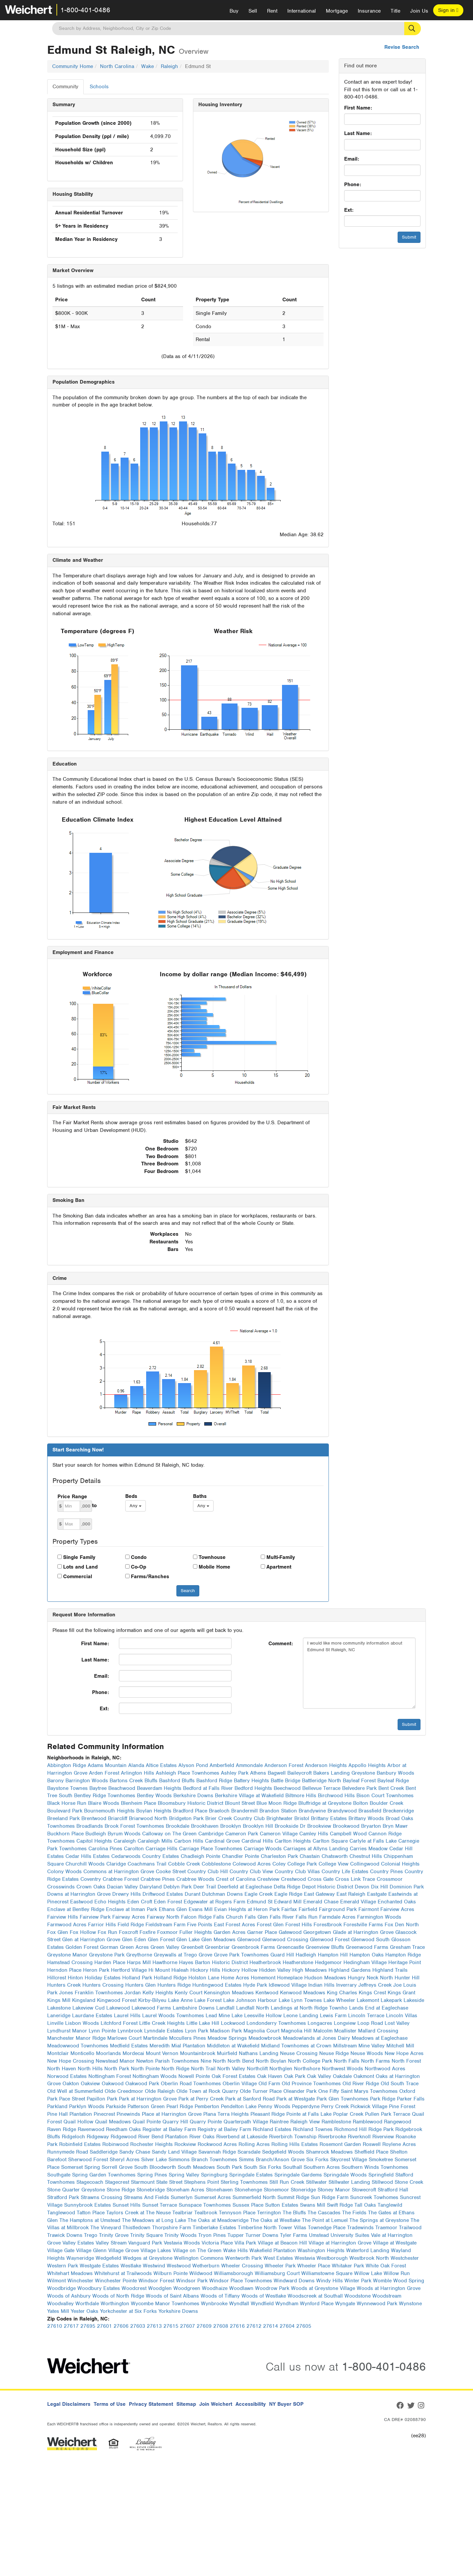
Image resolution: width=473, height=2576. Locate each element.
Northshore (307, 2068)
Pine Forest (402, 2106)
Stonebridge (151, 2189)
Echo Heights (110, 1901)
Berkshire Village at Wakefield (249, 1795)
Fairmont (368, 1909)
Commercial (77, 1576)
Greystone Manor (67, 1954)
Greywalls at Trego (175, 1954)
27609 (204, 2326)
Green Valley (164, 1947)
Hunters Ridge (174, 1985)
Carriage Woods (263, 1848)
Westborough (332, 2258)
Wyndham (286, 2303)
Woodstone (357, 2296)
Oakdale (342, 2076)
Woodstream (386, 2296)
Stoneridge (303, 2189)
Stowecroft (364, 2189)
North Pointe (145, 2068)
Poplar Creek (348, 2114)
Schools (99, 86)
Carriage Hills (161, 1848)
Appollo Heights (367, 1765)
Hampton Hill (333, 1954)
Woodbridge (61, 2288)
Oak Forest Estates (233, 2076)
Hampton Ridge (403, 1954)
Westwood (179, 2265)
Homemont (263, 1977)
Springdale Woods (345, 2174)
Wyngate (345, 2303)
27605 (303, 2326)
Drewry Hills (126, 1894)
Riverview (383, 2136)
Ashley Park (234, 1773)
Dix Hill (379, 1886)
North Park (116, 2068)
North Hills (90, 2068)
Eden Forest (168, 1901)
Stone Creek (409, 2182)
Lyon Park (196, 2030)
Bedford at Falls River (208, 1788)
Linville (55, 2023)
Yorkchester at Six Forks (128, 2311)
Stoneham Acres (185, 2189)
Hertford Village (129, 1970)
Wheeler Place (313, 2265)
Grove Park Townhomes (241, 1954)
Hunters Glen (140, 1985)
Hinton (75, 1977)
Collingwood (364, 1864)
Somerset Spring (80, 2167)
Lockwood (233, 2023)
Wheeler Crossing (242, 2265)
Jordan (133, 1992)
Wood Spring (408, 2280)
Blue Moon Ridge (276, 1803)
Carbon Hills (188, 1841)
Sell (252, 11)
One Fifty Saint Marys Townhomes (358, 2091)
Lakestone (59, 2008)
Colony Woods (64, 1871)
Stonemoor (276, 2189)
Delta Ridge (287, 1886)
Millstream (345, 2045)
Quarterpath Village (246, 2121)
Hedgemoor (328, 1962)
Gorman (109, 1947)
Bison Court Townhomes (385, 1795)
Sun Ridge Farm (329, 2197)
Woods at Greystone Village (323, 2288)
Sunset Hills (127, 2205)
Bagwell (277, 1773)
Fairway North (163, 1917)
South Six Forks (262, 2167)
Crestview (268, 1879)
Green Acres (134, 1947)
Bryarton (371, 1826)
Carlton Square (330, 1841)
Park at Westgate (295, 2099)
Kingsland (83, 2000)
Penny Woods (274, 2106)
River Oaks (202, 2136)
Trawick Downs (64, 2235)
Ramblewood (367, 2121)
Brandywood (342, 1810)
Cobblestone (216, 1864)
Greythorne (139, 1954)
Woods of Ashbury (69, 2296)
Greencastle (290, 1947)
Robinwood (115, 2144)
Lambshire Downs (194, 2008)
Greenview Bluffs (325, 1947)
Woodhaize (215, 2288)
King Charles (342, 1992)
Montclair (58, 2053)
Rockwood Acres (217, 2144)
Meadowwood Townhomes (77, 2045)
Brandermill (244, 1810)
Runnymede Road (67, 2152)
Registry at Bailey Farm (224, 2129)
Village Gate (60, 2250)
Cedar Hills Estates (87, 1856)
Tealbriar (182, 2212)
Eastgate (377, 1894)
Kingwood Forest (117, 2000)
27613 (154, 2326)
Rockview (185, 2144)
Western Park (62, 2265)
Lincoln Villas (401, 2015)
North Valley (231, 2068)
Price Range (72, 1496)
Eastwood (81, 1901)
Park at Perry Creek (201, 2099)
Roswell (372, 2144)
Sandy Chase (134, 2152)
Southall (292, 2167)
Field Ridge (131, 1924)
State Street (169, 2182)
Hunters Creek (64, 1985)
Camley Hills (313, 1833)
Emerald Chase (320, 1901)
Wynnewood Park (377, 2303)
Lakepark (391, 2000)
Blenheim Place (138, 1803)
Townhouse (212, 1557)
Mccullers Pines (187, 2038)
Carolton (134, 1848)
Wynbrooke (214, 2303)
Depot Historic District (327, 1886)
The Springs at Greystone (379, 2220)
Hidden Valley (275, 1970)
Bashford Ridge (214, 1780)
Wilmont (56, 2280)
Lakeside (414, 2000)
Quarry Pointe (206, 2121)
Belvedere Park (359, 1788)
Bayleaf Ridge (393, 1780)
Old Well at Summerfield (75, 2091)
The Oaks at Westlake (275, 2220)
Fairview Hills (62, 1917)
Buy (234, 11)
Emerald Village (358, 1901)
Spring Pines (152, 2174)
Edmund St (259, 1901)
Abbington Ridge (66, 1765)
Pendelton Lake (238, 2106)
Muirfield (227, 2053)
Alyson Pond (193, 1765)
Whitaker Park (348, 2265)
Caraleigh (125, 1841)
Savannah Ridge (217, 2152)
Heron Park (96, 1970)
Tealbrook (205, 2212)
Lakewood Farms (151, 2008)
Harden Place (109, 1962)
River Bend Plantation (163, 2136)
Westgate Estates (99, 2265)
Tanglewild (390, 2205)
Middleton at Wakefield (233, 2045)
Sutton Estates (281, 2205)
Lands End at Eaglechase (378, 2008)
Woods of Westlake (263, 2296)
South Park (229, 2167)
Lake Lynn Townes (300, 2000)
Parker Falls (411, 2099)
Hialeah (180, 1970)
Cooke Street (171, 1871)
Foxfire (147, 1932)
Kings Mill (58, 2000)
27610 (54, 2326)
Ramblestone (336, 2121)
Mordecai (133, 2053)
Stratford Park (63, 2197)
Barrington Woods (86, 1780)
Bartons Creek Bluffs (133, 1780)
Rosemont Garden (340, 2144)
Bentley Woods (154, 1795)
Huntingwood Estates (216, 1985)
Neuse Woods (366, 2053)
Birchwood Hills (336, 1795)
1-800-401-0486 (85, 10)
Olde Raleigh (160, 2091)
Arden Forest (104, 1773)
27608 (220, 2326)
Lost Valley (397, 2023)
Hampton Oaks (366, 1954)
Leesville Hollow (263, 2015)
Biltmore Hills (300, 1795)
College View (333, 1864)
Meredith (159, 2045)
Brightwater (279, 1818)
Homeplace (290, 1977)
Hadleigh (306, 1954)
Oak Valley (319, 2076)
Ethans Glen (173, 1909)
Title (395, 11)
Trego (90, 2235)
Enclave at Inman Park (131, 1909)
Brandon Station (278, 1810)
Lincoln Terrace (366, 2015)
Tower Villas (292, 2227)
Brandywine (312, 1810)
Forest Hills (298, 1924)
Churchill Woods (85, 1864)
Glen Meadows (218, 1939)
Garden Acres (229, 1932)
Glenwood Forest (329, 1939)
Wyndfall (239, 2303)
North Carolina (117, 66)
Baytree (98, 1788)
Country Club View (251, 1871)
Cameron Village (279, 1833)
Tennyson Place (237, 2212)
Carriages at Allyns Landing (315, 1848)
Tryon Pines (212, 2235)
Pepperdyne (306, 2106)
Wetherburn (206, 2265)
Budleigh (95, 1833)
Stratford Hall (393, 2189)
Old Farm (269, 2083)
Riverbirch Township (293, 2136)
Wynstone (410, 2303)
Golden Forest (81, 1947)
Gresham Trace (407, 1947)
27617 (71, 2326)
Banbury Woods (395, 1773)
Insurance (369, 11)
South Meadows (196, 2167)
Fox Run (107, 1932)
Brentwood (93, 1818)
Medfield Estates (129, 2045)
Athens (258, 1773)
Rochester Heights (151, 2144)
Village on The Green (197, 2250)
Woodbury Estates (98, 2288)
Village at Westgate (395, 2243)
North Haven (61, 2068)
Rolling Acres (254, 2144)
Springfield (381, 2174)
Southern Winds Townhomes (374, 2167)
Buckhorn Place (65, 1833)
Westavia (305, 2258)
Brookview (319, 1826)
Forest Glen (270, 1924)
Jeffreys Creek (375, 1985)
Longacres (320, 2023)
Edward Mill (288, 1901)
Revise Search (401, 47)
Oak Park (294, 2076)
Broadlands (89, 1826)
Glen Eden (134, 1939)
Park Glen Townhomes (342, 2099)
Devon (362, 1886)
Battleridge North (321, 1780)
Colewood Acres (252, 1864)
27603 (137, 2326)
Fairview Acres (397, 1909)
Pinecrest (104, 2114)
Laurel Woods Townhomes (173, 2015)
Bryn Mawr (395, 1826)
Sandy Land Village (174, 2152)
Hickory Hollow (239, 1970)
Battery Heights (251, 1780)
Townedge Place (326, 2227)
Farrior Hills (102, 1924)
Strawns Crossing (101, 2197)
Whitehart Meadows (70, 2273)
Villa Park (245, 2243)
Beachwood (121, 1788)
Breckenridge (398, 1810)
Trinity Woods (180, 2235)
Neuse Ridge (334, 2053)
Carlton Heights (293, 1841)
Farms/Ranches (150, 1576)
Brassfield (369, 1810)
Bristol (301, 1818)
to (94, 1505)
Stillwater (316, 2182)
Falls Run (307, 1917)
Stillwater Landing (349, 2182)
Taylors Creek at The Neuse (138, 2212)
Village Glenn (91, 2250)
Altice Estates (161, 1765)
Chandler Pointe (240, 1856)
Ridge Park (381, 2129)
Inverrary (346, 1985)
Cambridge (211, 1833)
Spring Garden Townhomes (104, 2174)
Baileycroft (299, 1773)
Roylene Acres (399, 2144)
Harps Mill (139, 1962)
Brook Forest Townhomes (134, 1826)
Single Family (79, 1557)
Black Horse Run (66, 1803)
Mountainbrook (197, 2053)
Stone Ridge (121, 2189)
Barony (55, 1780)
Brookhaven (205, 1826)
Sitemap (186, 2404)
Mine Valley (371, 2045)
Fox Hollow (83, 1932)
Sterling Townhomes (244, 2182)
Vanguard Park (145, 2243)
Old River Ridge (360, 2083)
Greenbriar (217, 1947)
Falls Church (228, 1917)
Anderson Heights (326, 1765)
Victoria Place (217, 2243)
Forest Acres (240, 1924)
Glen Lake (188, 1939)
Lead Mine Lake (224, 2015)
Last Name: (358, 133)
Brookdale (177, 1826)
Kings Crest (372, 1992)
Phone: (352, 184)
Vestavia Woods (182, 2243)
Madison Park (226, 2030)
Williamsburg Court (277, 2273)
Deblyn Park (177, 1886)
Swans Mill (312, 2205)
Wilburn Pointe (170, 2273)
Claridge (116, 1864)
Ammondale (249, 1765)
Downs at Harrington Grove (79, 1894)
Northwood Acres (385, 2068)
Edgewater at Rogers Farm (214, 1901)
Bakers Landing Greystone (344, 1773)
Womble (382, 2280)
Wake (147, 66)
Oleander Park (300, 2091)
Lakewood (118, 2008)
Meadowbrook (264, 2038)
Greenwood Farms (367, 1947)
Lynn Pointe (102, 2030)
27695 (87, 2326)
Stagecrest (117, 2182)
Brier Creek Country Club (235, 1818)
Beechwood (287, 1788)
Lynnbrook (130, 2030)
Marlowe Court (124, 2038)
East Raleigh (350, 1894)
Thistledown (136, 2227)
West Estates (278, 2258)
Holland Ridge (170, 1977)
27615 (170, 2326)
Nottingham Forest (109, 2076)
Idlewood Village (288, 1985)
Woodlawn (241, 2288)
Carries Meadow (369, 1848)
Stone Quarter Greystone (76, 2189)
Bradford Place (190, 1810)
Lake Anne (180, 2000)
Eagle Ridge (288, 1894)
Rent (272, 11)
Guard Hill (282, 1954)
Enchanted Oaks (397, 1901)
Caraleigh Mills (155, 1841)
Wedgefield (108, 2258)
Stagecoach (89, 2182)
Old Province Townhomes (311, 2083)
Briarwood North (148, 1818)
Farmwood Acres (66, 1924)
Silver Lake (154, 2159)
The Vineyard (105, 2227)
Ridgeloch (73, 2136)
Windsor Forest (156, 2280)
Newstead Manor (115, 2061)
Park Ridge (382, 2099)
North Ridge (175, 2068)
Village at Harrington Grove (340, 2243)
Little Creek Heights (162, 2023)
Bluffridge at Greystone (324, 1803)
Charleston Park (279, 1856)
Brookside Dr (290, 1826)
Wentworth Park (243, 2258)
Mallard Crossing (378, 2030)
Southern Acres (322, 2167)
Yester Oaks (84, 2311)
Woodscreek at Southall (315, 2296)
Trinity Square (146, 2235)
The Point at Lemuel (325, 2220)
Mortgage (337, 11)
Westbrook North (369, 2258)
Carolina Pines (105, 1848)
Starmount (142, 2182)
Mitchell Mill (400, 2045)
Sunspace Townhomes (205, 2205)
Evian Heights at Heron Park (247, 1909)
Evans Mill (201, 1909)
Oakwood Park (142, 2083)
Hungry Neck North (370, 1977)
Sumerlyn (182, 2197)
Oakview (90, 2083)
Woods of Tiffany (220, 2296)
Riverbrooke (332, 2136)
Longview (345, 2023)
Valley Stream (111, 2243)
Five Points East (205, 1924)
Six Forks (317, 2159)
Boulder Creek (386, 1803)
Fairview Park (95, 1917)
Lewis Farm (333, 2015)
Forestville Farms (363, 1924)
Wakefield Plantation (272, 2250)
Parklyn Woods (86, 2106)
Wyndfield (262, 2303)
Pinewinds (128, 2114)
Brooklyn (230, 1826)
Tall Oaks (365, 2205)
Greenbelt (192, 1947)
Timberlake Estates (214, 2227)
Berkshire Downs (193, 1795)
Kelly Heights (157, 1992)
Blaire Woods (103, 1803)
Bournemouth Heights (109, 1810)
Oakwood (113, 2083)
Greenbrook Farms (253, 1947)
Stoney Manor (334, 2189)
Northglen (280, 2068)
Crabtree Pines (158, 1879)
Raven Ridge (61, 2129)
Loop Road (370, 2023)
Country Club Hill (207, 1871)
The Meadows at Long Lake (154, 2220)
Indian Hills (321, 1985)
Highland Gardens (350, 1970)
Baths (200, 1496)
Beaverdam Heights (159, 1788)
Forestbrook (328, 1924)
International (301, 11)
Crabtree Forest (121, 1879)
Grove (205, 1954)
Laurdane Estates (92, 2015)
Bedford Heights (253, 1788)
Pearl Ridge (179, 2106)
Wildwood (200, 2273)
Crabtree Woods (195, 1879)
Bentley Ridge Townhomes (104, 1795)
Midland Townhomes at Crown (296, 2045)
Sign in (448, 10)
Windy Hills (329, 2280)
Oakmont (363, 2076)
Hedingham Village (365, 1962)
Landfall (225, 2008)
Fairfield (308, 1909)
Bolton (360, 1803)
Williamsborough (233, 2273)
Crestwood (293, 1879)
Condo (138, 1557)
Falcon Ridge (196, 1917)
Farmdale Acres (337, 1917)
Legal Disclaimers (68, 2404)
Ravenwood (91, 2129)
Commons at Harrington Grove (118, 1871)
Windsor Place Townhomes (240, 2280)
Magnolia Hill (296, 2030)
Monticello (82, 2053)
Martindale (155, 2038)
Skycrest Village (348, 2159)
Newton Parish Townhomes (167, 2061)
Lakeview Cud (88, 2008)
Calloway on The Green (169, 1833)
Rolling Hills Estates (294, 2144)
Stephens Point (201, 2182)
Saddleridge (104, 2152)
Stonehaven (219, 2189)
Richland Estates (272, 2129)
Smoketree (381, 2159)
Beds (131, 1496)
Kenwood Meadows (302, 1992)
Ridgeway (98, 2136)
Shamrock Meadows (329, 2152)
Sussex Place (248, 2205)
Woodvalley (60, 2303)
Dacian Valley (122, 1886)
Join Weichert (215, 2404)
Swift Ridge (340, 2205)
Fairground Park (338, 1909)
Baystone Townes (67, 1788)
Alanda (136, 1765)
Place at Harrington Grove (172, 2114)
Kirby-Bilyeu (152, 2000)
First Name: (358, 108)
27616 (237, 2326)
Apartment (278, 1567)
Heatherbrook (265, 1962)
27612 (253, 2326)
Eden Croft (139, 1901)
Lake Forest (208, 2000)
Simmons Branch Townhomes (202, 2159)
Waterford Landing (367, 2250)
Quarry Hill (175, 2121)
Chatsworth (335, 1856)
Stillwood (382, 2182)
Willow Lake (368, 2273)
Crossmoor (390, 1879)
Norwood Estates (67, 2076)
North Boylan (271, 2061)
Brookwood (346, 1826)
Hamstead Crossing (70, 1962)
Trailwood (410, 2227)
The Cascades (324, 2212)
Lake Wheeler (339, 2000)
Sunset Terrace (159, 2205)
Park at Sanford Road (250, 2099)
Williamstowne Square (326, 2273)
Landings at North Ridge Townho (309, 2008)
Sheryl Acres (125, 2159)
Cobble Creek (184, 1864)
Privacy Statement (151, 2404)
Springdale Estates (251, 2174)
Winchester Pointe (116, 2280)
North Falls (346, 2061)
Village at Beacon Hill (282, 2243)
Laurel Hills (127, 2015)
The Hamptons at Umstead (89, 2220)
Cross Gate (320, 1879)
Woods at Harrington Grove (389, 2288)
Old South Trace (400, 2083)
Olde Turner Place (261, 2091)
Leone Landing (300, 2015)
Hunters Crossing (103, 1985)
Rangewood (397, 2121)
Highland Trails (390, 1970)
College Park (302, 1864)
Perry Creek (335, 2106)
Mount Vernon (162, 2053)
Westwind (154, 2265)
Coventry (90, 1879)
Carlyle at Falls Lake (373, 1841)
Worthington (115, 2303)
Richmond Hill (350, 2129)
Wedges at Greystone (147, 2258)
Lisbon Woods (82, 2023)
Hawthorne (164, 1962)
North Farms (375, 2061)
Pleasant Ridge (267, 2114)
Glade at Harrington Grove (363, 1932)
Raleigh (169, 66)
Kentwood (266, 1992)
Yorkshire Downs (178, 2311)
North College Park (310, 2061)
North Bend (241, 2061)
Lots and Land (80, 1567)
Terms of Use (110, 2404)
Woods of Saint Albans (172, 2296)
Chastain (310, 1856)
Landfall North (252, 2008)
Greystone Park (107, 1954)
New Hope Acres (404, 2053)
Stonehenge (248, 2189)
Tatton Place (91, 2212)
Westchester (405, 2258)
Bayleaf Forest (359, 1780)
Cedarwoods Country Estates (145, 1856)
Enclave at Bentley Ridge (75, 1909)
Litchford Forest (119, 2023)
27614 (270, 2326)
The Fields (354, 2212)
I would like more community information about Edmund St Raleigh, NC (359, 1673)
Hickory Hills (205, 1970)
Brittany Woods (366, 1818)
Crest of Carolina (235, 1879)
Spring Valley (184, 2174)
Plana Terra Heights (226, 2114)
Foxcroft (128, 1932)
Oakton (70, 2083)
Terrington (269, 2212)
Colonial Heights (400, 1864)
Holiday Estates (103, 1977)
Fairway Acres (128, 1917)
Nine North (213, 2061)
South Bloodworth (155, 2167)
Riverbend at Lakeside (241, 2136)
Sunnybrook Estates (87, 2205)
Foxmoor (167, 1932)
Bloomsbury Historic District (190, 1803)
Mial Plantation (188, 2045)
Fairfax (289, 1909)
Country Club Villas (297, 1871)
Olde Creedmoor (124, 2091)
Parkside (116, 2106)
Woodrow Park (272, 2288)
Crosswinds (61, 1886)
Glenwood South (370, 1939)
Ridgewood (124, 2136)
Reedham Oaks (123, 2129)
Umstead (319, 2235)
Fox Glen (57, 1932)
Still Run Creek (286, 2182)
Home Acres (235, 1977)
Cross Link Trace (355, 1879)
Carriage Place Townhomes (210, 1848)
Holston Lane (203, 1977)
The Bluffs (294, 2212)
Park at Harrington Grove (148, 2099)
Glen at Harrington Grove (91, 1939)
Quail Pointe (147, 2121)
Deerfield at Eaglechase (245, 1886)
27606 (121, 2326)
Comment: (280, 1643)
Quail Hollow (78, 2121)
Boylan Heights (153, 1810)
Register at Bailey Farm (169, 2129)
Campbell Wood (348, 1833)
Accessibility (251, 2404)
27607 (187, 2326)
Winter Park (357, 2280)
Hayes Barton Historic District (213, 1962)
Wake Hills (235, 2250)
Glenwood (248, 1939)
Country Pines (386, 1871)
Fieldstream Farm (165, 1924)
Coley (279, 1864)
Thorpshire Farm (171, 2227)
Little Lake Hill (202, 2023)
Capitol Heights (94, 1841)
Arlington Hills (137, 1773)
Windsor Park (192, 2280)
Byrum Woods (124, 1833)
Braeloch (219, 1810)
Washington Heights (321, 2250)
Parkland (57, 2106)
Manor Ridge (91, 2038)
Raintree (279, 2121)
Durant (192, 1894)
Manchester (60, 2038)
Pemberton (207, 2106)
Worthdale (87, 2303)
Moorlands (108, 2053)
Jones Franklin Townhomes (91, 1992)
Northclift (257, 2068)
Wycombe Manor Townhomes (165, 2303)
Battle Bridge (285, 1780)
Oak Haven (269, 2076)
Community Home (72, 66)
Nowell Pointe (194, 2076)
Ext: (348, 210)
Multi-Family (280, 1557)
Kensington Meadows (229, 1992)
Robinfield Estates (80, 2144)
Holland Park (137, 1977)
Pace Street (72, 2099)
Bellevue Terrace (321, 1788)
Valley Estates (78, 2243)
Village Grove (123, 2250)
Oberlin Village (240, 2083)
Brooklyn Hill (258, 1826)
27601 (104, 2326)
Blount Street (240, 1803)
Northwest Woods (342, 2068)
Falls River (282, 1917)
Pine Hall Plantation (69, 2114)
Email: (351, 159)
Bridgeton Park (186, 1818)
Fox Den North (402, 1924)
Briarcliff (117, 1818)
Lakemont (368, 2000)
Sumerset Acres (212, 2197)
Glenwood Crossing (285, 1939)
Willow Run (397, 2273)
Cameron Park (241, 1833)
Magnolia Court (261, 2030)
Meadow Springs (227, 2038)
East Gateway (319, 1894)
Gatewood (290, 1932)
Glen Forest (161, 1939)
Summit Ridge (293, 2197)
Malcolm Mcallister (334, 2030)
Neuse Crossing (299, 2053)
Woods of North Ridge (118, 2296)
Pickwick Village (368, 2106)
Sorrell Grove (117, 2167)
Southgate (58, 2174)
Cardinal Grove (222, 1841)
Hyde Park (255, 1985)
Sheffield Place (371, 2152)
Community (65, 86)
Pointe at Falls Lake (308, 2114)
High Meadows (309, 1970)
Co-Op (138, 1567)
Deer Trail (204, 1886)
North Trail (203, 2068)
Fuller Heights (195, 1932)
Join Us (419, 11)
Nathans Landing (258, 2053)
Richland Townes (312, 2129)
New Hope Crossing (70, 2061)
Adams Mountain (107, 1765)
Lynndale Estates (163, 2030)
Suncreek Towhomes (374, 2197)
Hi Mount (159, 1970)
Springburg (214, 2174)
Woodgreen (186, 2288)
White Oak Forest (386, 2265)
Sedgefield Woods (283, 2152)
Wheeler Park (280, 2265)
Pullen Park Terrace (387, 2114)
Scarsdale (248, 2152)
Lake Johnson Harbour (250, 2000)
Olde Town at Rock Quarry (207, 2091)
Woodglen (160, 2288)
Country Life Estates (345, 1871)
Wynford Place (316, 2303)
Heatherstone (298, 1962)
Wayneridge (80, 2258)
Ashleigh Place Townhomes (187, 1773)
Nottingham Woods (155, 2076)
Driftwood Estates (162, 1894)
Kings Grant (401, 1992)
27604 (287, 2326)
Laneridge (58, 2015)
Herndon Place (64, 1970)
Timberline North (257, 2227)
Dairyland (151, 1886)
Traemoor (386, 2227)
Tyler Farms (293, 2235)
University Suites (350, 2235)
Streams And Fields (146, 2197)
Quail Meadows (113, 2121)
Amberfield (222, 1765)
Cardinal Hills (257, 1841)
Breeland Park (63, 1818)
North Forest (406, 2061)
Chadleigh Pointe (200, 1856)
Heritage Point (404, 1962)
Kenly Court (188, 1992)
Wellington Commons (199, 2258)
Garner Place (262, 1932)
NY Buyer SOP (286, 2404)
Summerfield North (254, 2197)
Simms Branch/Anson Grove (272, 2159)
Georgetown (317, 1932)
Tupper (236, 2235)
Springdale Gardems (298, 2174)
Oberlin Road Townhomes (191, 2083)
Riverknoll (359, 2136)
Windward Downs (294, 2280)
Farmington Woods (379, 1917)
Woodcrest (134, 2288)
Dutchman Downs (222, 1894)
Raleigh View (305, 2121)
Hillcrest (56, 1977)
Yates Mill (58, 2311)
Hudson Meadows (325, 1977)
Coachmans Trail (147, 1864)
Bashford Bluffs (177, 1780)
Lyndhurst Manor (67, 2030)
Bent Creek (391, 1788)
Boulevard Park (64, 1810)
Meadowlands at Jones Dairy (316, 2038)
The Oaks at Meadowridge (218, 2220)
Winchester (80, 2280)
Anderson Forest (283, 1765)
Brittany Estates (329, 1818)
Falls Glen (256, 1917)
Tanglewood (61, 2212)
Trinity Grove (114, 2235)
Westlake (131, 2265)
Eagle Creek (258, 1894)
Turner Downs (261, 2235)
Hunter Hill (407, 1977)
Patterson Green (146, 2106)
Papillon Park (102, 2099)
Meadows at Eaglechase (380, 2038)
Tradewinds (360, 2227)
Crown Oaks (90, 1886)
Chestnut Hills (365, 1856)
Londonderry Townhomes (276, 2023)
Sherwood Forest (88, 2159)
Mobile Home (214, 1567)
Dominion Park (407, 1886)
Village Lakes (156, 2250)
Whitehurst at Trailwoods (123, 2273)
